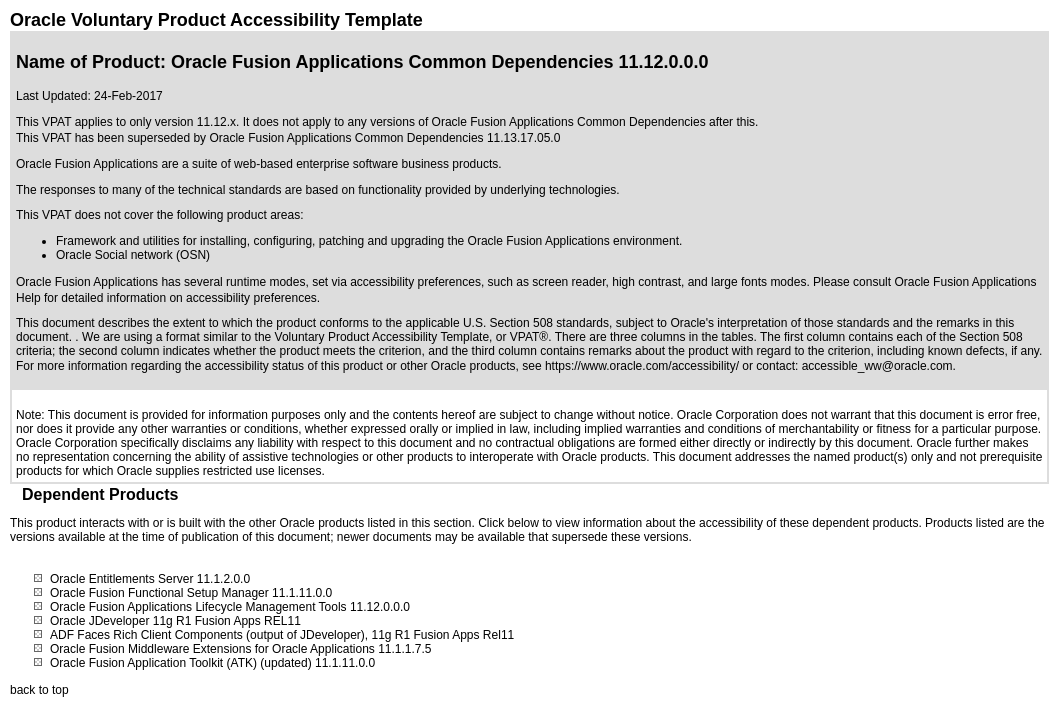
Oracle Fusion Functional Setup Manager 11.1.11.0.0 (191, 593)
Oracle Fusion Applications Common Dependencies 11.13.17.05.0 (384, 138)
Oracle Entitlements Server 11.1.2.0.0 (150, 579)
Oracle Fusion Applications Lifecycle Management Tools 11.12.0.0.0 (230, 607)
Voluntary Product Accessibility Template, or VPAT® (412, 337)
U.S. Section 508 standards (536, 323)
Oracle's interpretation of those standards (779, 323)
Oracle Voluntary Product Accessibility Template (216, 20)
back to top (39, 690)
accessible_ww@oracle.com (877, 366)
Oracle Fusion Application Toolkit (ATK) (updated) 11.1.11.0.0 (212, 663)
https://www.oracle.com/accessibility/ (642, 366)
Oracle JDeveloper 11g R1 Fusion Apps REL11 (175, 621)
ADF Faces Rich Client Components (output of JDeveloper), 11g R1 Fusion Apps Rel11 (282, 635)
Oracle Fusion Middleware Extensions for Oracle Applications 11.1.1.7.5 (241, 649)
